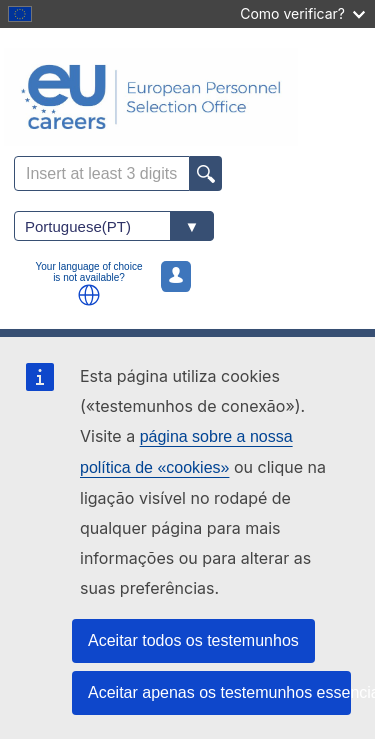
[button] (89, 295)
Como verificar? (302, 13)
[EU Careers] (187, 97)
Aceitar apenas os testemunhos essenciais (219, 692)
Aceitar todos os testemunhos (193, 640)
